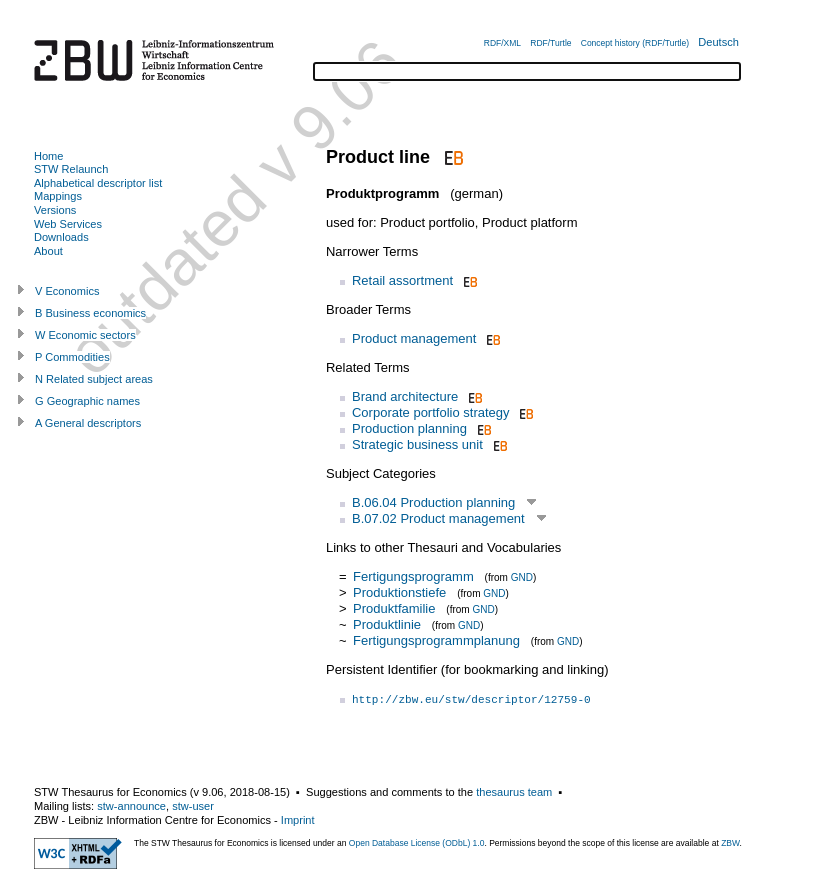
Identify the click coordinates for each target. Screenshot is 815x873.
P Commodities (72, 357)
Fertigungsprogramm (413, 576)
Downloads (61, 237)
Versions (55, 210)
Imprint (298, 820)
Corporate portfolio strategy (431, 412)
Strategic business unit (417, 444)
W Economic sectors (85, 335)
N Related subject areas (94, 379)
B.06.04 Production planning (433, 502)
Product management (414, 338)
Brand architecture (405, 396)
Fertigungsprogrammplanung (436, 640)
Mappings (58, 196)
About (48, 251)
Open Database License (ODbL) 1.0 (417, 843)
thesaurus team (514, 792)
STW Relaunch (71, 169)
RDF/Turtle (550, 43)
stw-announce (131, 806)
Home (48, 156)
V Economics (67, 291)
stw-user (193, 806)
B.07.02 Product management (438, 518)
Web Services (68, 224)
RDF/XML (502, 43)
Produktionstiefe (399, 592)
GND (522, 577)
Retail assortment (402, 280)
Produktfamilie (394, 608)
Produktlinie (387, 624)
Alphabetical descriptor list (98, 183)
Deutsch (718, 42)
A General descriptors (88, 423)
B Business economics (90, 313)
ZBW (730, 843)
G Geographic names (87, 401)
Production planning (409, 428)
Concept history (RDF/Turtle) (635, 43)
